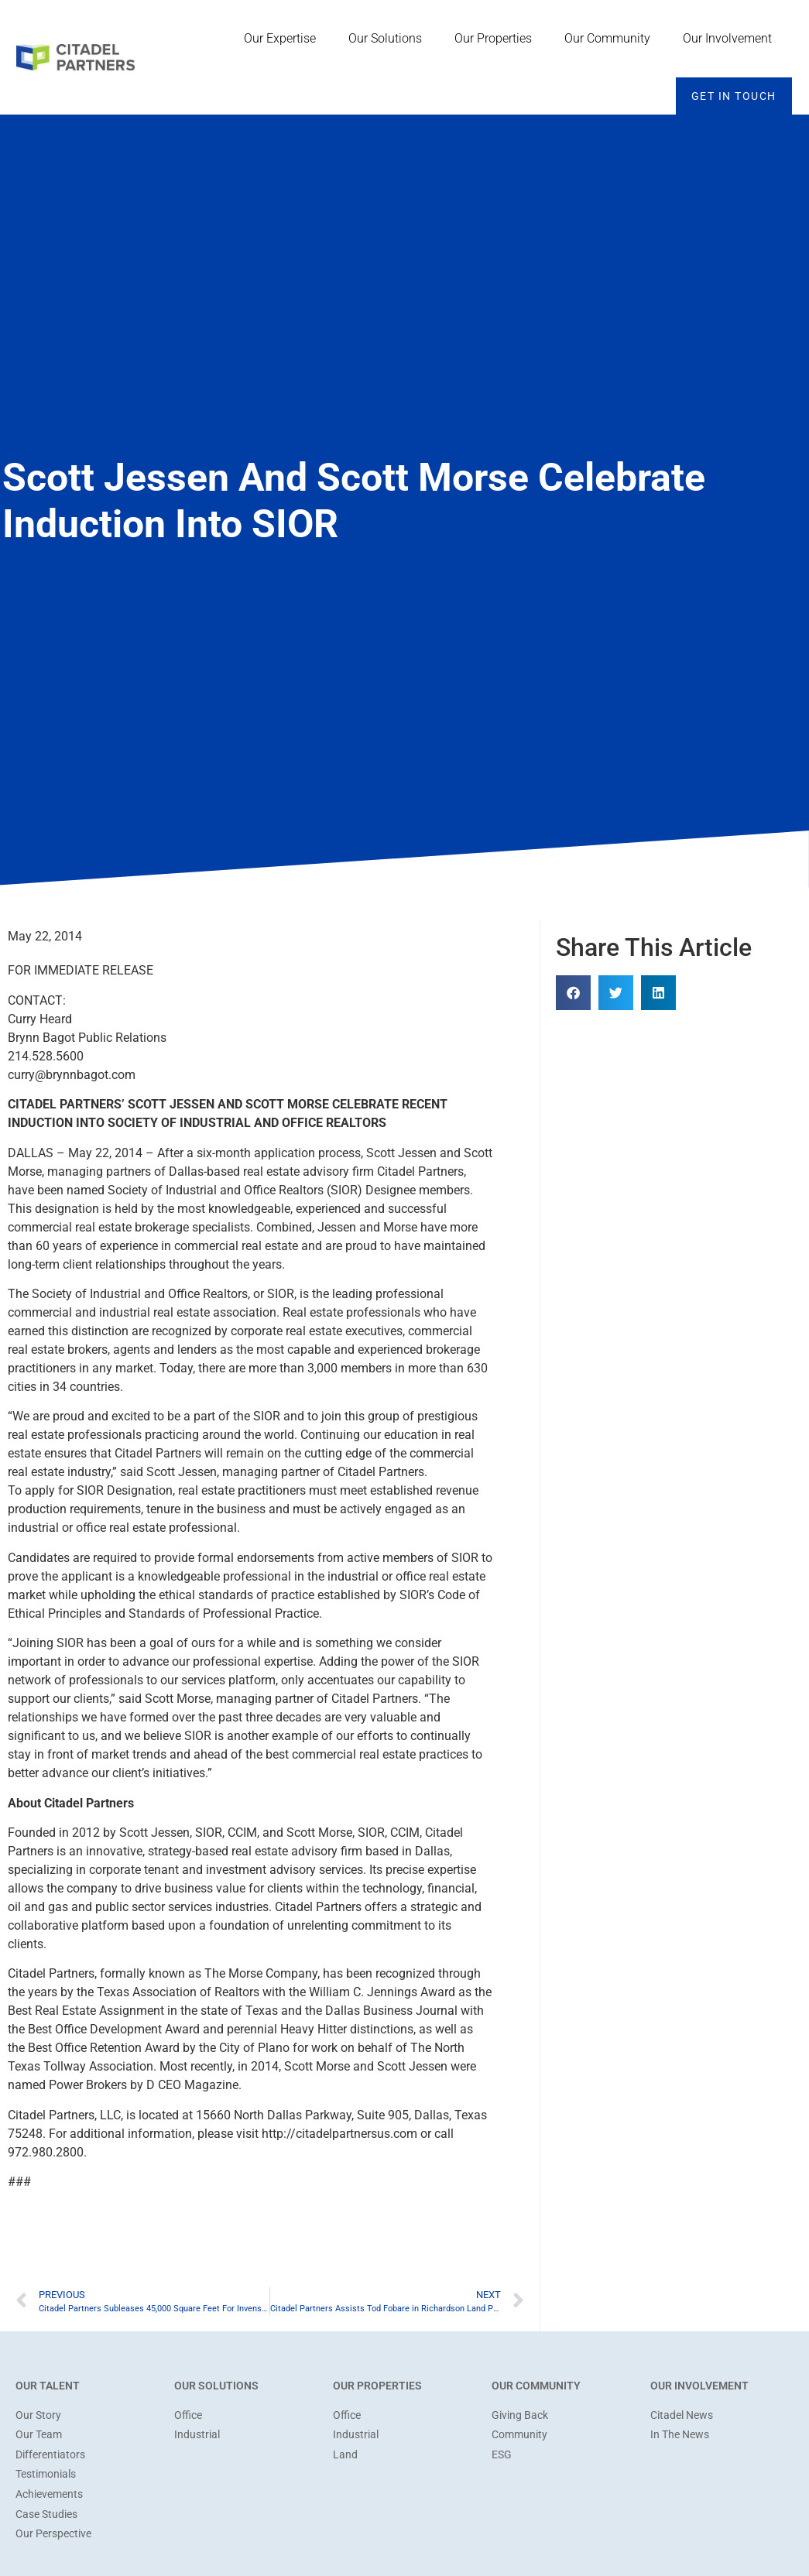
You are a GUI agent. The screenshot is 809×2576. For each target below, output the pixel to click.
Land (345, 2454)
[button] (573, 992)
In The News (679, 2434)
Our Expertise (284, 38)
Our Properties (497, 38)
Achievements (49, 2494)
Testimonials (45, 2474)
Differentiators (50, 2454)
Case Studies (46, 2514)
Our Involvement (731, 38)
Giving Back (520, 2415)
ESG (502, 2454)
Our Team (38, 2434)
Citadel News (681, 2415)
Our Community (611, 38)
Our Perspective (53, 2533)
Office (188, 2415)
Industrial (197, 2434)
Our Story (38, 2415)
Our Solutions (389, 38)
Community (519, 2434)
